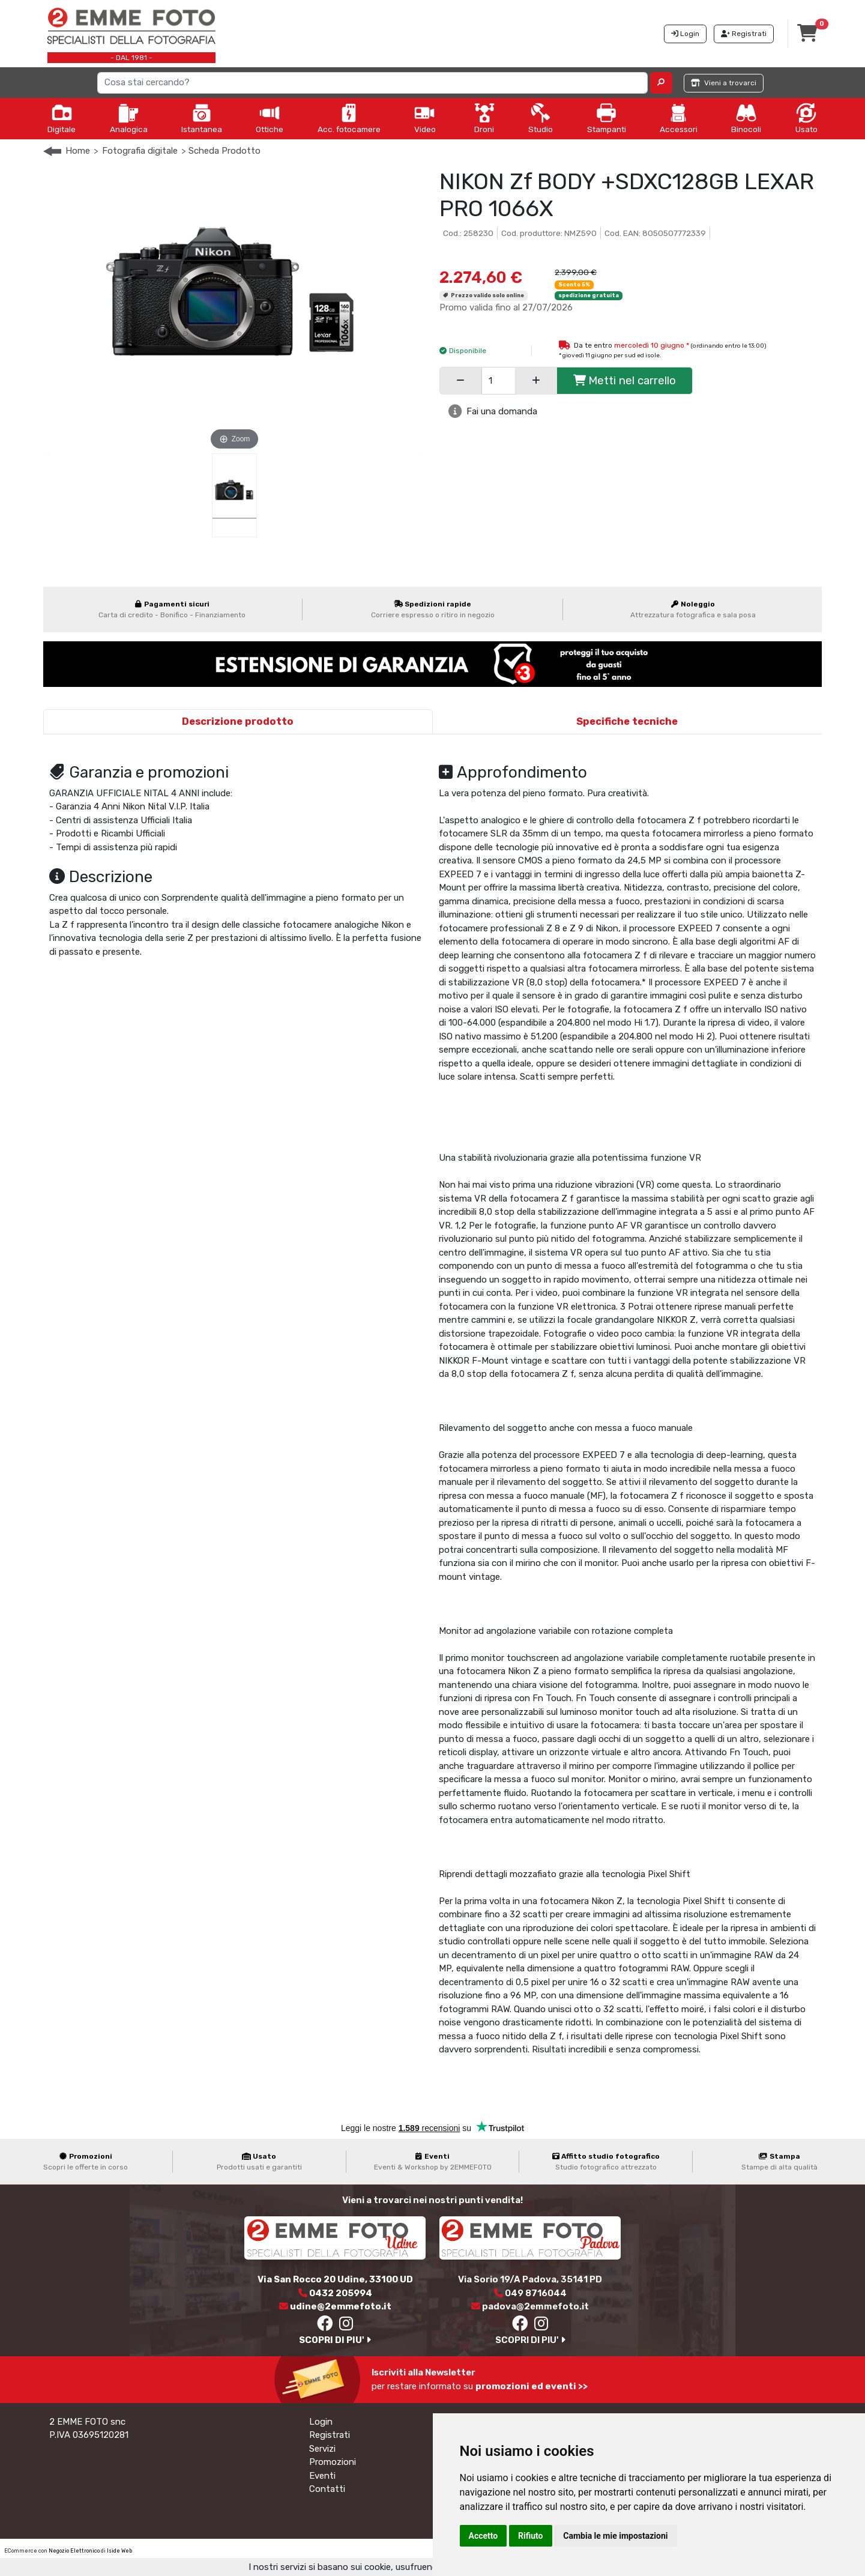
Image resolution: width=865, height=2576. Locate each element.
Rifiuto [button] (530, 2536)
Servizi (322, 2448)
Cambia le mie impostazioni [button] (615, 2536)
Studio (540, 118)
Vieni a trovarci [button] (723, 83)
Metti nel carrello (624, 380)
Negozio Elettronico (74, 2551)
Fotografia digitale (140, 150)
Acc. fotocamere (349, 118)
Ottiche (269, 118)
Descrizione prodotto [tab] (238, 721)
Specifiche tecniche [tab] (627, 721)
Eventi (322, 2475)
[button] (661, 83)
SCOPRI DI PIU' (335, 2340)
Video (425, 118)
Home (77, 150)
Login (321, 2421)
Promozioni (332, 2462)
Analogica (129, 118)
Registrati (329, 2434)
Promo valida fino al (506, 307)
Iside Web (119, 2551)
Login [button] (685, 33)
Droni (484, 118)
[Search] (372, 83)
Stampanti (606, 118)
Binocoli (746, 118)
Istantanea (201, 118)
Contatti (327, 2489)
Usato (806, 118)
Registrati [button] (744, 33)
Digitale (61, 118)
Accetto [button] (483, 2536)
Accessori (679, 118)
